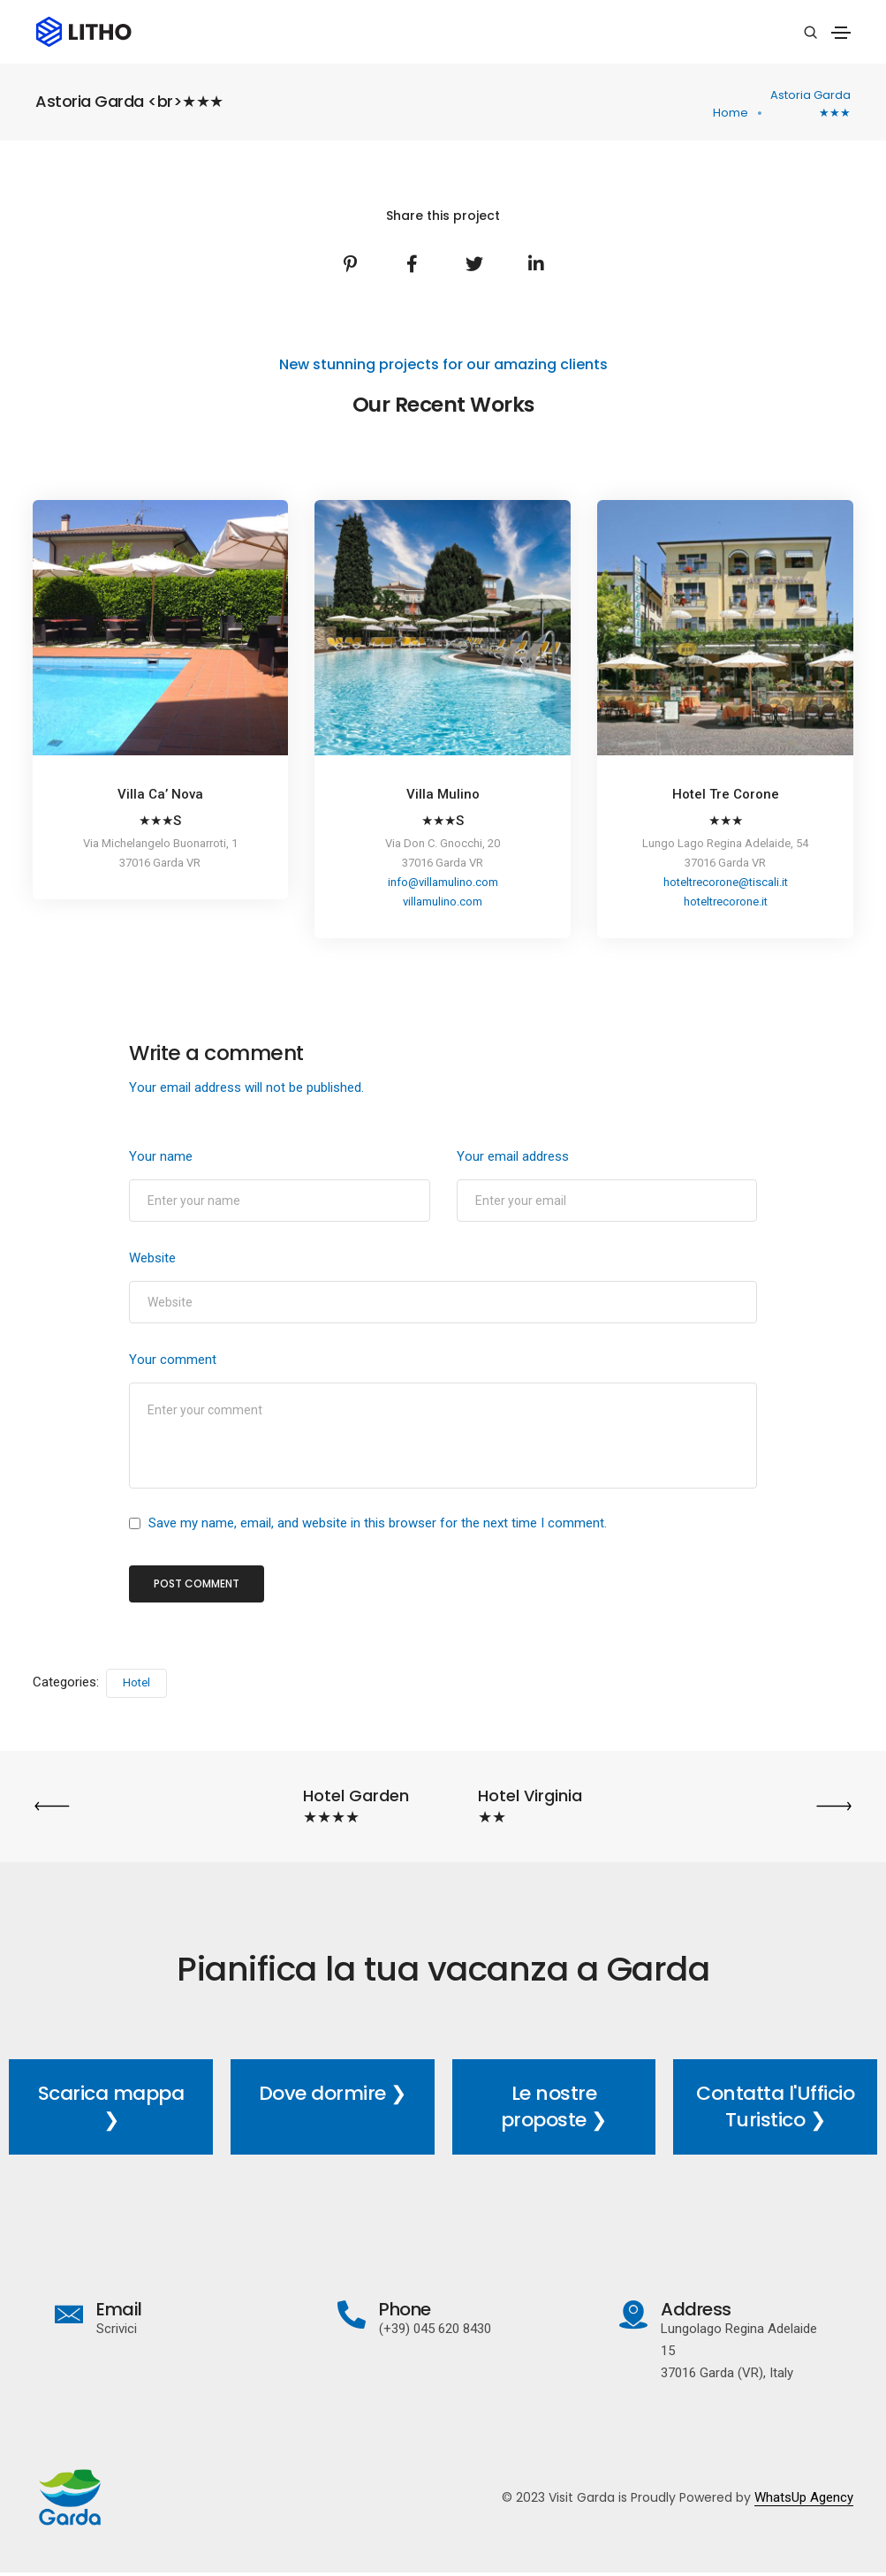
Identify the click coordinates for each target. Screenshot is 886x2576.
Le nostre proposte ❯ (554, 2107)
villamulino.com (442, 902)
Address (695, 2310)
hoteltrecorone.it (726, 902)
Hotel (136, 1684)
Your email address (513, 1156)
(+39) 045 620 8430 (436, 2329)
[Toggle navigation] (841, 33)
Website (152, 1258)
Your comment (172, 1360)
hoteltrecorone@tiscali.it (725, 883)
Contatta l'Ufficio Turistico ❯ (775, 2107)
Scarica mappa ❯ (111, 2107)
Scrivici (119, 2329)
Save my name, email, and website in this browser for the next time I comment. (377, 1525)
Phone (406, 2310)
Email (122, 2310)
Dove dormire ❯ (332, 2094)
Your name (161, 1156)
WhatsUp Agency (801, 2498)
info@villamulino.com (443, 883)
